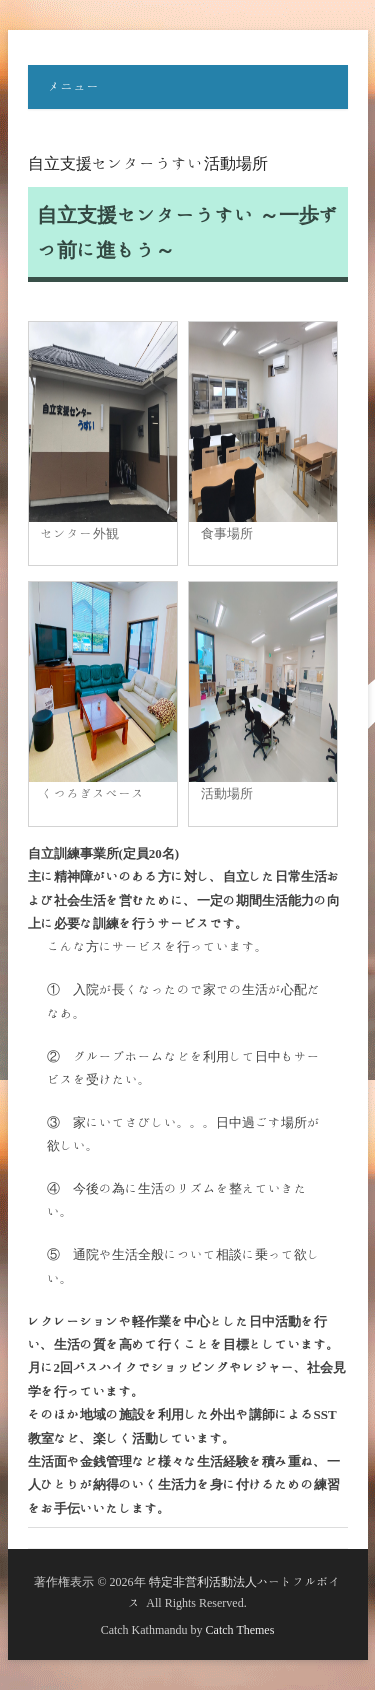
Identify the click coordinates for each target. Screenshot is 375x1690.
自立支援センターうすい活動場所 (148, 163)
